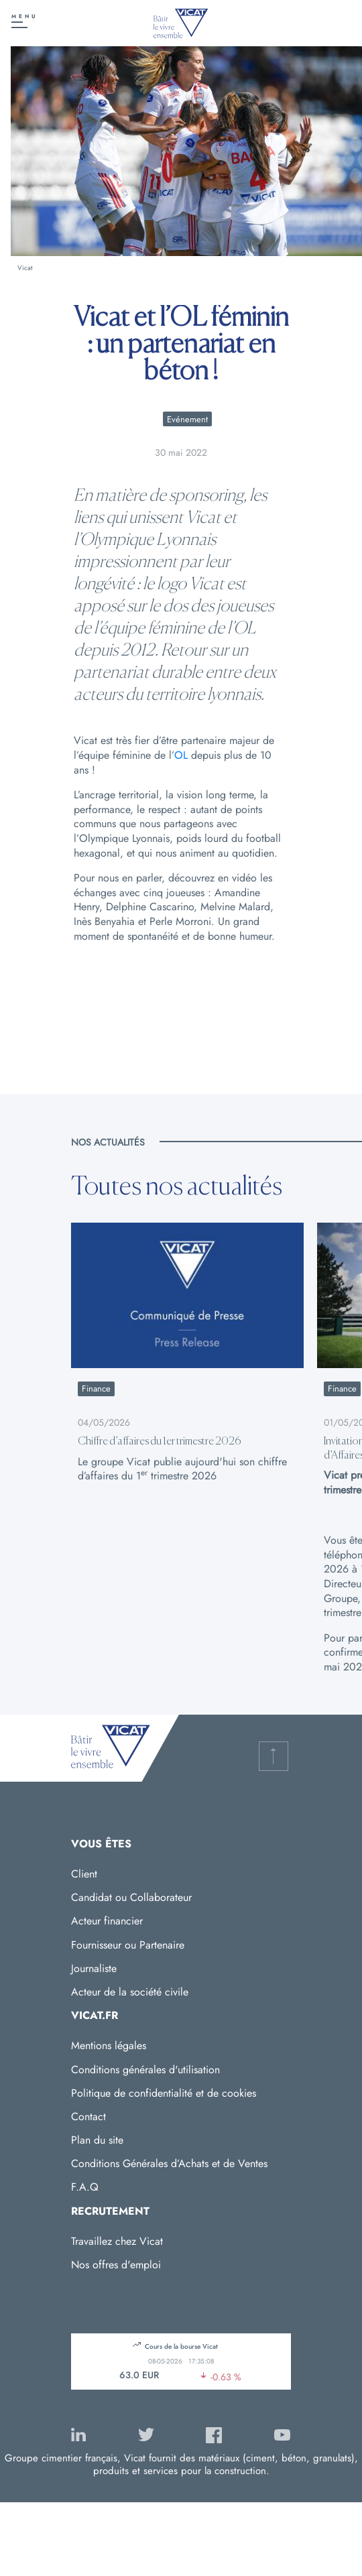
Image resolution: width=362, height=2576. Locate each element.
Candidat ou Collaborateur (131, 1897)
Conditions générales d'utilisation (145, 2069)
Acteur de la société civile (129, 1992)
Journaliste (94, 1968)
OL (181, 755)
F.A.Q (85, 2187)
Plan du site (97, 2140)
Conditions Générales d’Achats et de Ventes (169, 2163)
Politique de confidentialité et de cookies (163, 2093)
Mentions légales (108, 2045)
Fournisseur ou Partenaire (127, 1945)
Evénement (187, 419)
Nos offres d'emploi (116, 2264)
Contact (88, 2116)
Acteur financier (107, 1920)
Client (84, 1874)
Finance (96, 1388)
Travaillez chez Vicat (117, 2241)
